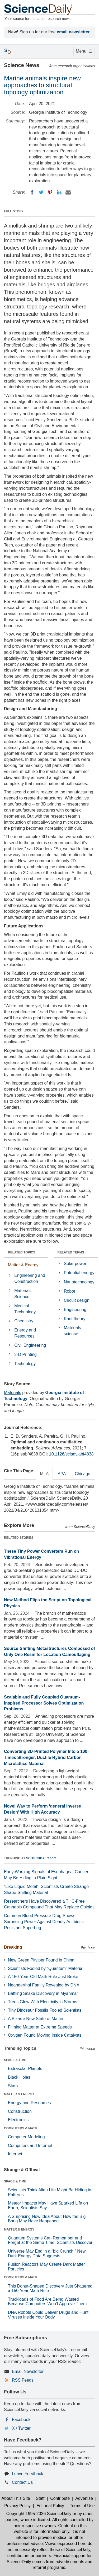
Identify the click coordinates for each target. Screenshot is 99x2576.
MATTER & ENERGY (19, 2094)
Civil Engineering (30, 1345)
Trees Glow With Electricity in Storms (42, 2002)
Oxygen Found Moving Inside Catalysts (44, 2035)
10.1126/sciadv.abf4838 (71, 1454)
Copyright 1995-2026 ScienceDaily (38, 2513)
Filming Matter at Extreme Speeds (40, 2027)
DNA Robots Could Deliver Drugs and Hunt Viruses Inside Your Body (48, 2314)
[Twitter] (41, 192)
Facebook (21, 2419)
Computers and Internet (30, 2145)
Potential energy (79, 1273)
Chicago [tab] (82, 1474)
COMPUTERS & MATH (20, 2128)
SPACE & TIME (15, 2060)
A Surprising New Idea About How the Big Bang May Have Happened (47, 2218)
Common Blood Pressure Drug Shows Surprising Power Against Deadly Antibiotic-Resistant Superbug (44, 1921)
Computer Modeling (26, 2137)
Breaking (13, 1947)
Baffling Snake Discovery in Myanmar (43, 1993)
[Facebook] (32, 192)
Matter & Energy (23, 1265)
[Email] (68, 192)
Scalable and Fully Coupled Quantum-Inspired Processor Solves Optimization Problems (44, 1703)
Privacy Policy (17, 2505)
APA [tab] (62, 1474)
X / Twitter (21, 2428)
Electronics (18, 2120)
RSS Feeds (23, 2380)
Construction (20, 2111)
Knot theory (75, 1319)
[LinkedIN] (59, 192)
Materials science (72, 1330)
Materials (12, 1392)
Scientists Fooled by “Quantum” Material (45, 1968)
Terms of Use (82, 2505)
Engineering (75, 1309)
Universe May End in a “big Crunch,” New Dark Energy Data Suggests (47, 2253)
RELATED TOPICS (21, 1252)
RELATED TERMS (71, 1252)
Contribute (60, 2498)
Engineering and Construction (29, 1278)
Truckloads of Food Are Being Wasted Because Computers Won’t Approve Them (47, 2301)
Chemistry (23, 1321)
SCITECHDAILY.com (41, 1858)
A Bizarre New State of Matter (36, 2018)
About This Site (16, 2498)
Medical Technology (25, 1309)
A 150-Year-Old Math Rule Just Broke (43, 1976)
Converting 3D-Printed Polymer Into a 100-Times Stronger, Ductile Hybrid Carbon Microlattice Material (46, 1757)
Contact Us (22, 2482)
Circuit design (76, 1300)
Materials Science (22, 1293)
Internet (15, 2154)
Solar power (75, 1263)
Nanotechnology (79, 1282)
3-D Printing (25, 1354)
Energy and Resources (25, 1333)
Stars (13, 2086)
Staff (40, 2498)
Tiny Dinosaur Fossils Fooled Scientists (45, 2010)
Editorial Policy (50, 2505)
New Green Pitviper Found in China (41, 1960)
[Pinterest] (50, 192)
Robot (69, 1291)
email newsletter (73, 32)
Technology (25, 1363)
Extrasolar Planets (25, 2068)
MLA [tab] (44, 1474)
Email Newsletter (28, 2371)
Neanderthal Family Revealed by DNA (43, 1985)
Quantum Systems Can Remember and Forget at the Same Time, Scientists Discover (50, 2240)
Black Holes (19, 2077)
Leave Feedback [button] (27, 2473)
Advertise (84, 2498)
